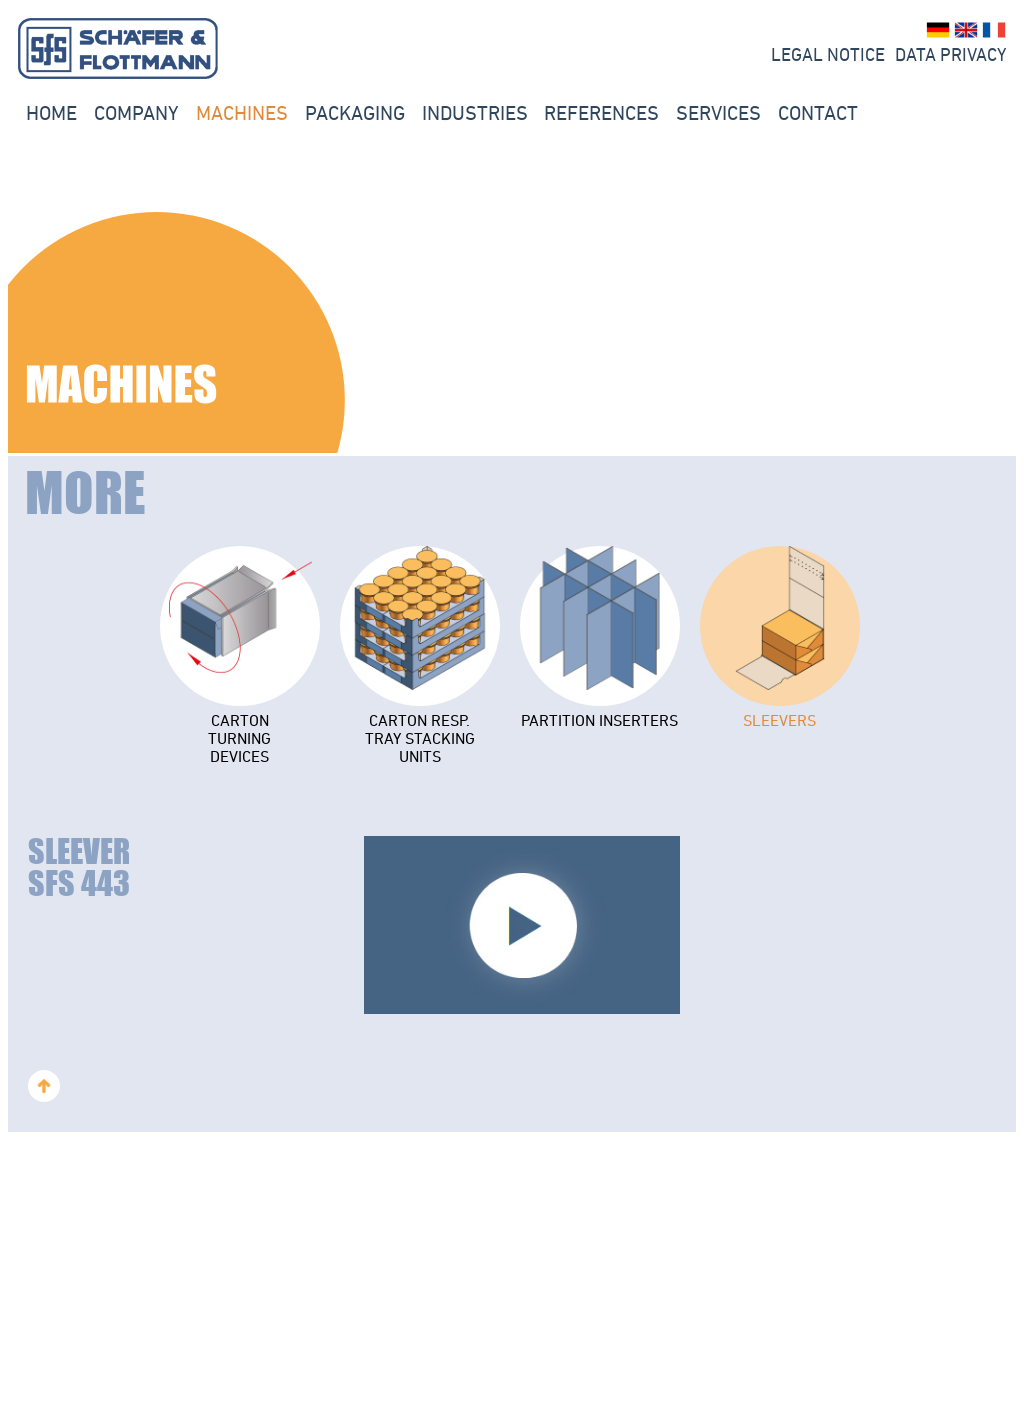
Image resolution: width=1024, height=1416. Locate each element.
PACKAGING (355, 113)
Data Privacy (950, 55)
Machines (242, 113)
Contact (818, 113)
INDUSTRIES (475, 113)
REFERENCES (601, 113)
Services (718, 113)
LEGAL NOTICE (828, 55)
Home (51, 113)
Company (136, 113)
